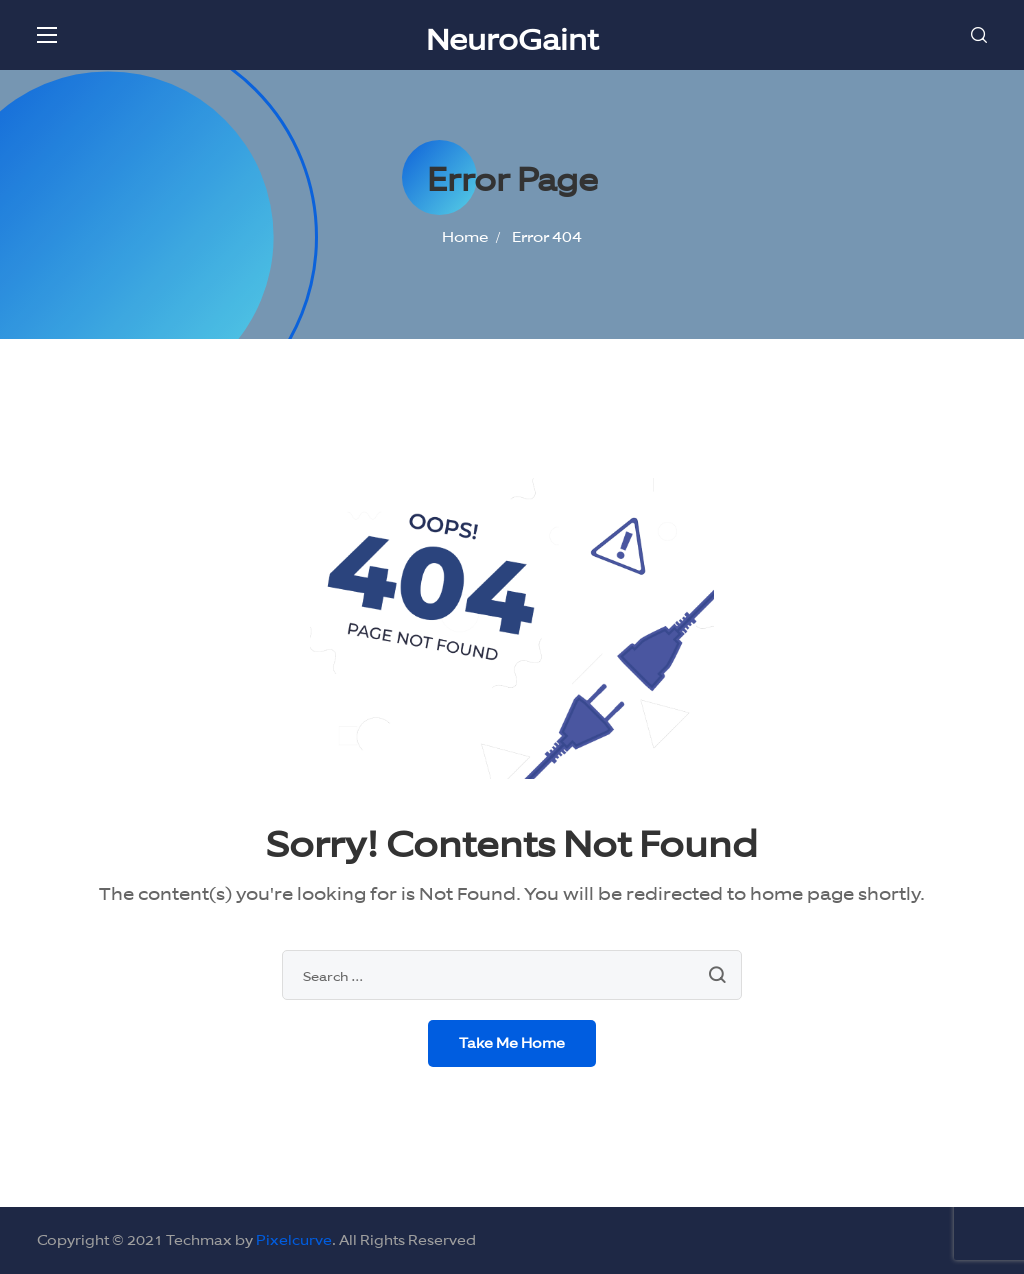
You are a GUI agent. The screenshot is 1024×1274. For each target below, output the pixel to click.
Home (465, 236)
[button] (979, 35)
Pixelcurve (294, 1240)
